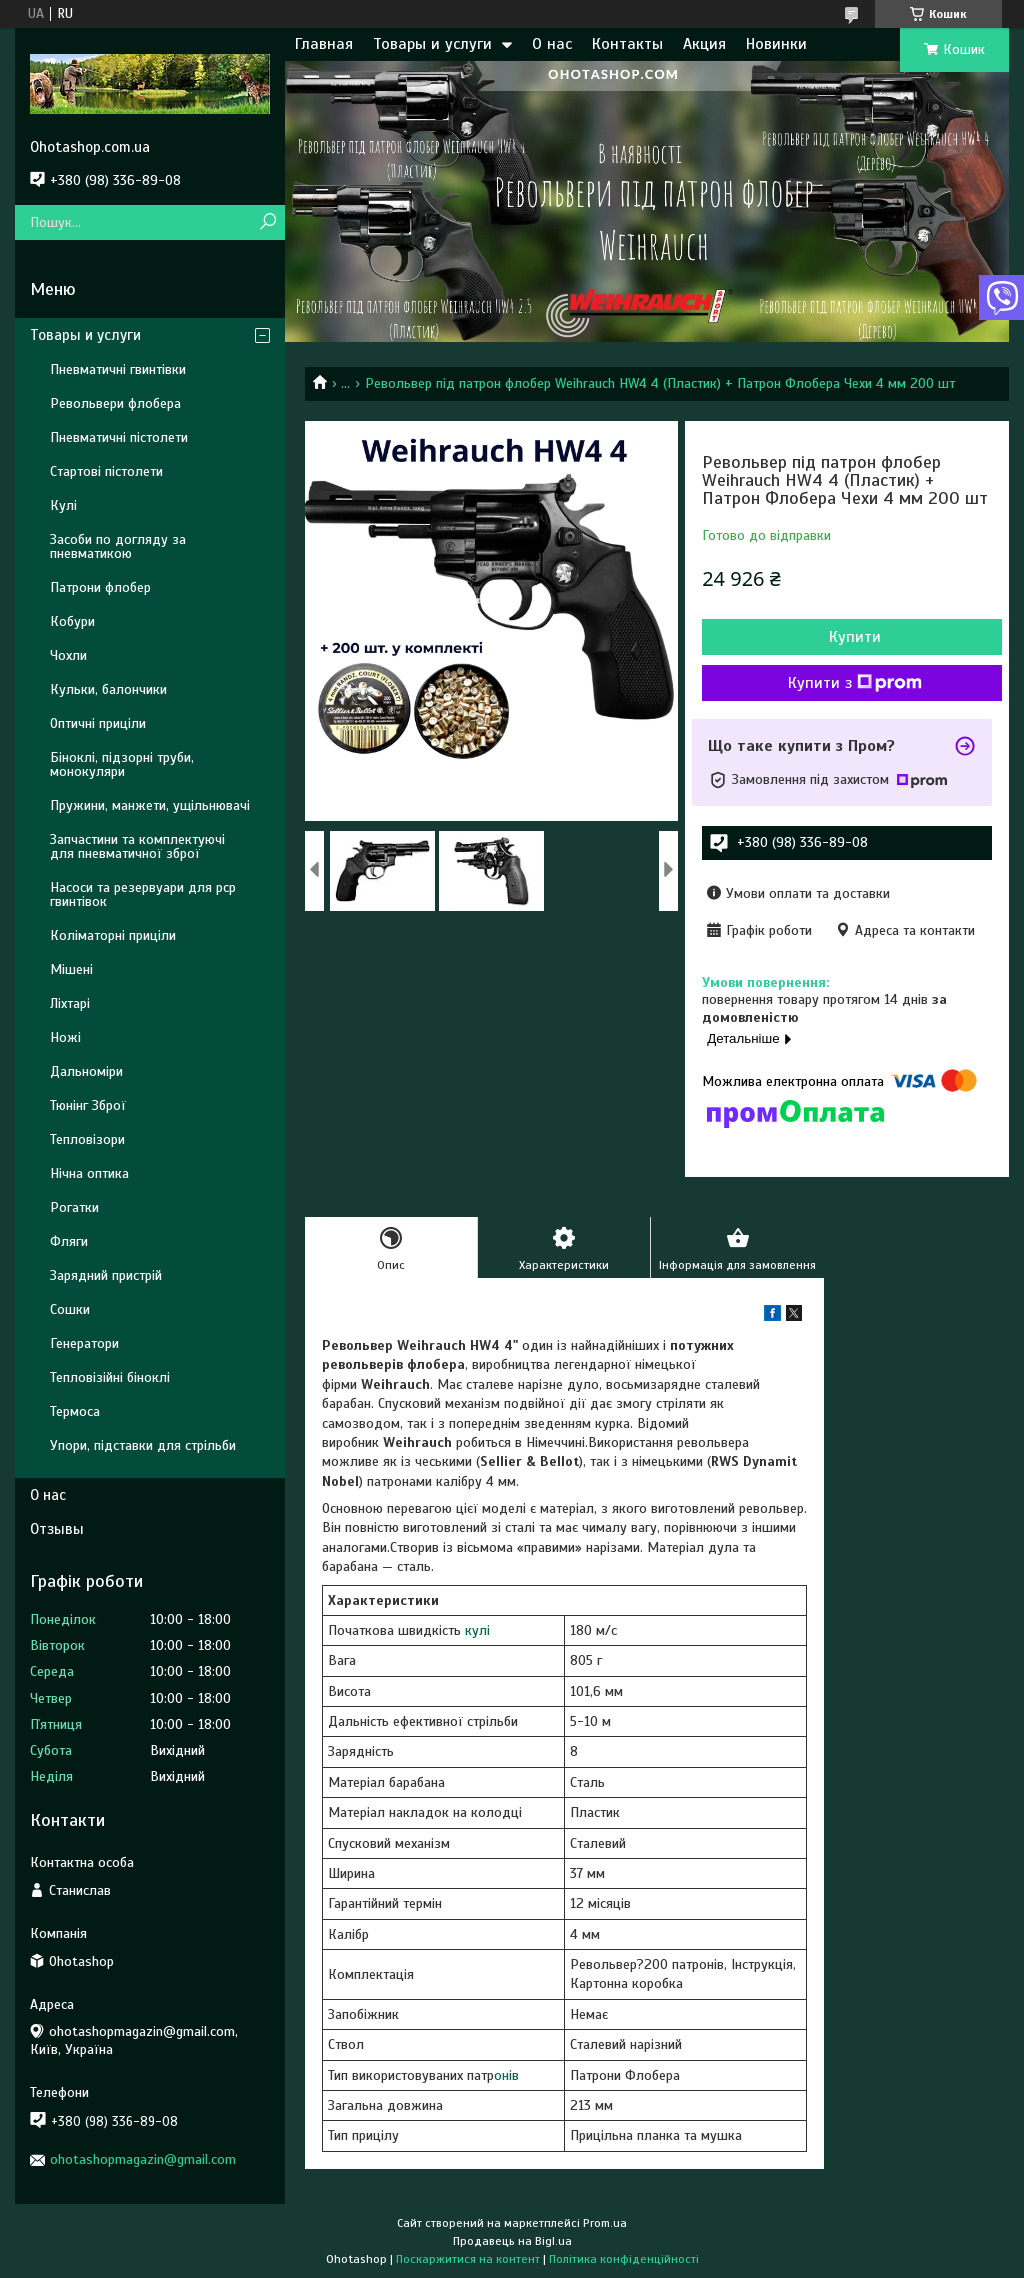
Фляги (69, 1241)
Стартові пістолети (106, 471)
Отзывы (57, 1529)
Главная (324, 44)
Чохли (68, 655)
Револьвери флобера (115, 403)
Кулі (63, 505)
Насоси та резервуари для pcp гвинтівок (143, 894)
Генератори (84, 1343)
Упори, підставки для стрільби (143, 1445)
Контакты (627, 44)
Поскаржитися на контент (468, 2259)
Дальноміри (86, 1071)
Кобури (72, 621)
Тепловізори (87, 1139)
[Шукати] (267, 222)
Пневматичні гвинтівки (118, 369)
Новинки (776, 44)
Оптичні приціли (98, 723)
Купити (855, 637)
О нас (552, 44)
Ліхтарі (70, 1003)
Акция (704, 44)
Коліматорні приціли (113, 935)
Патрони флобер (100, 587)
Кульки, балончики (108, 689)
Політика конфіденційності (624, 2259)
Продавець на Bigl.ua (512, 2241)
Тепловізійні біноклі (110, 1377)
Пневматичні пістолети (119, 437)
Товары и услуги (432, 44)
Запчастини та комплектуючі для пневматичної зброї (137, 846)
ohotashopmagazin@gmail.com (143, 2159)
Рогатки (74, 1207)
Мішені (71, 969)
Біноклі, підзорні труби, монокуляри (122, 764)
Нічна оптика (89, 1173)
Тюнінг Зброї (88, 1105)
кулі (477, 1630)
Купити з (855, 683)
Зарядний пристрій (106, 1275)
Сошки (70, 1309)
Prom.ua (605, 2223)
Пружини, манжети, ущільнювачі (150, 805)
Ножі (65, 1037)
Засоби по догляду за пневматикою (118, 546)
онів (506, 2075)
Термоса (75, 1411)
